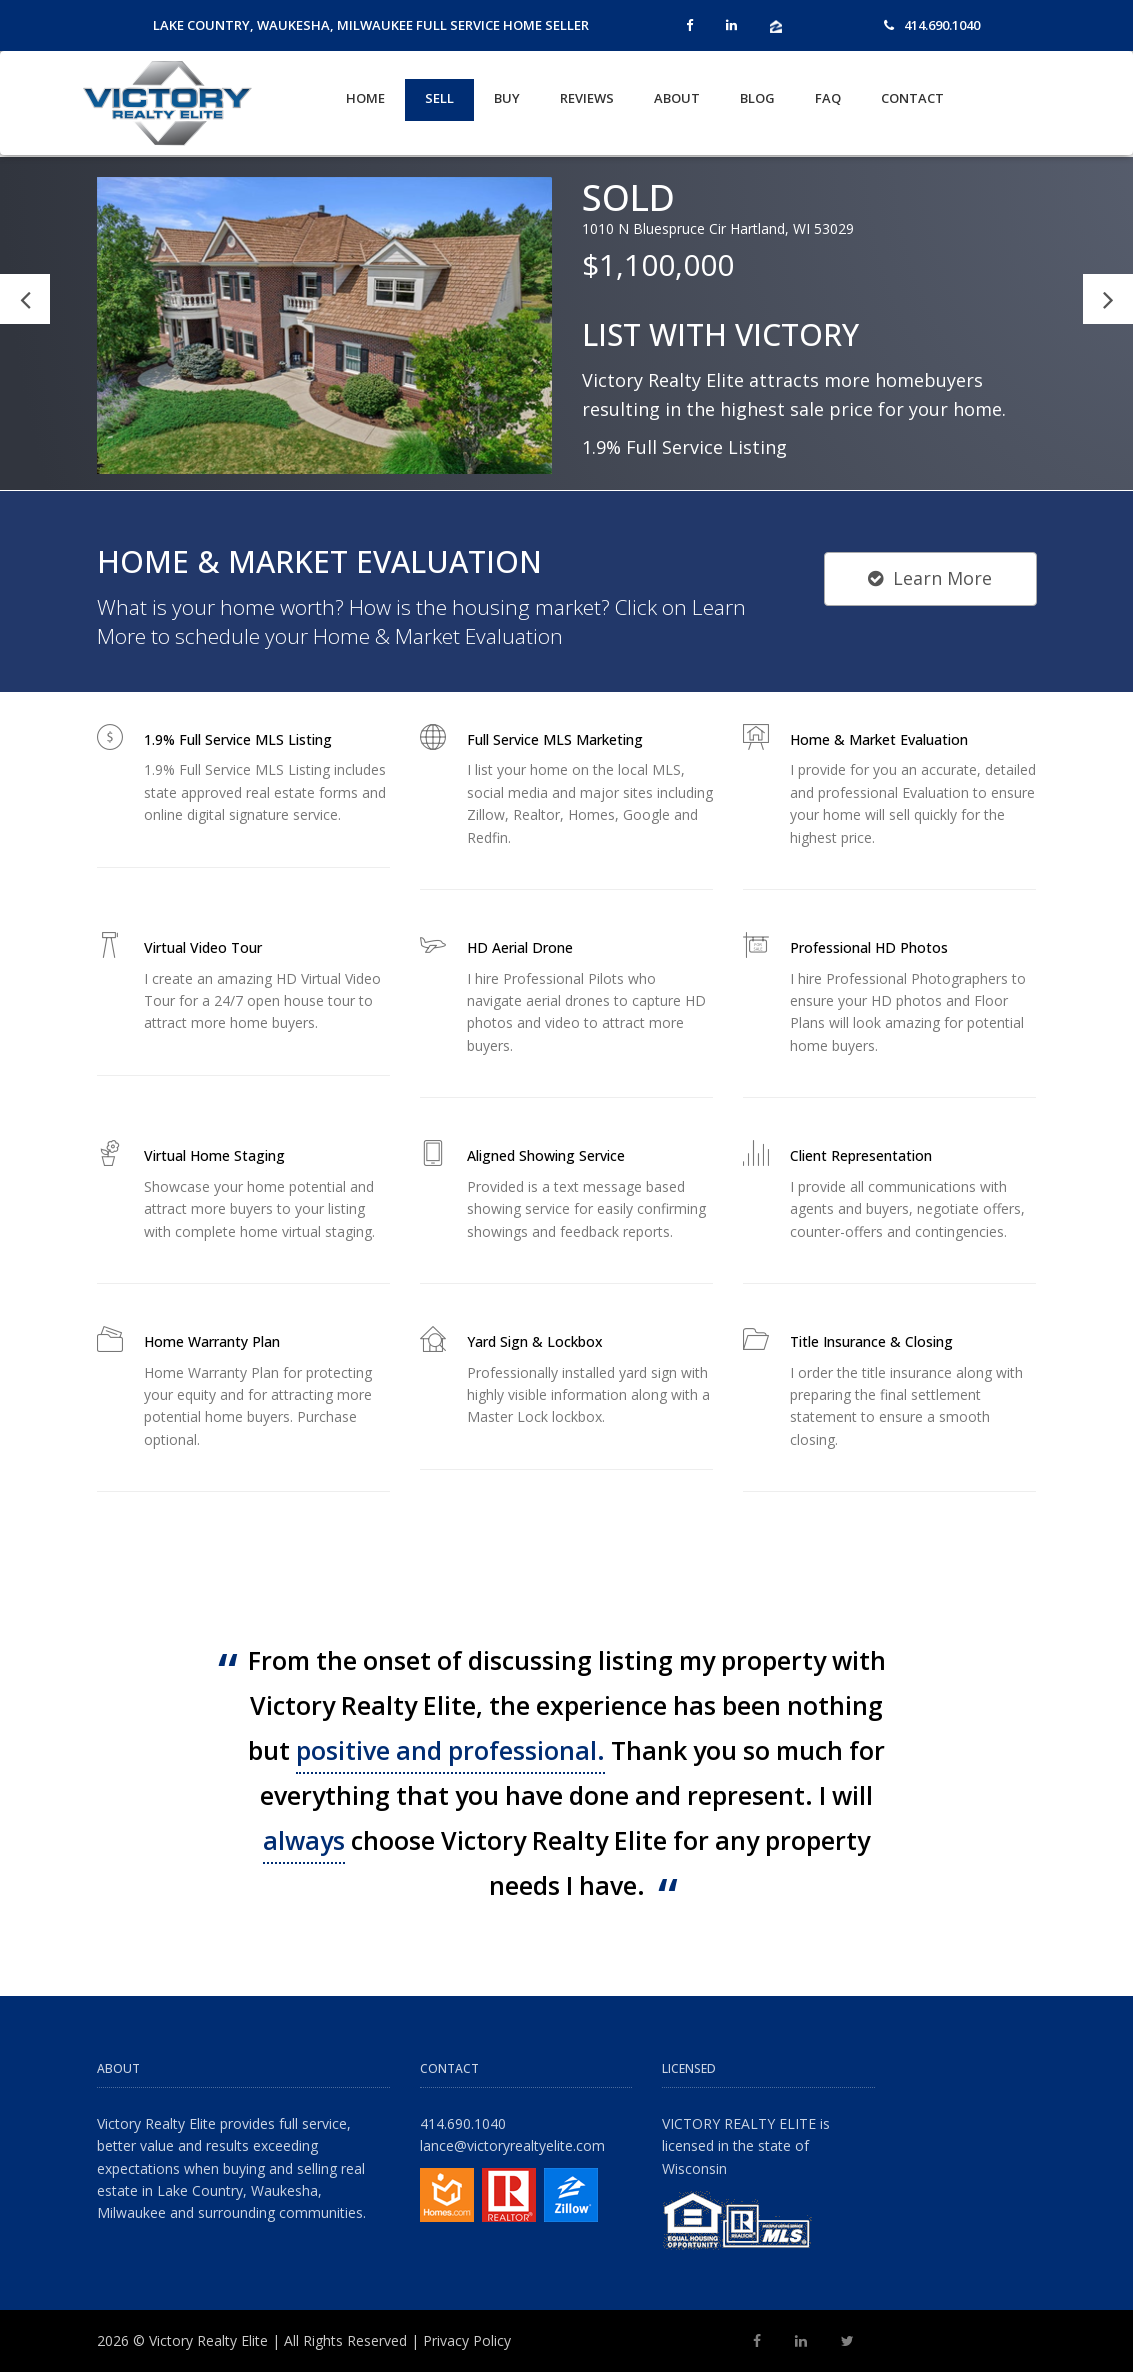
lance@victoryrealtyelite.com (512, 2145)
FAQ (828, 98)
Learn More (930, 578)
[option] (566, 323)
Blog (757, 98)
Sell (439, 98)
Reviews (587, 98)
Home (365, 98)
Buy (507, 98)
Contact (912, 98)
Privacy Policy (467, 2340)
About (677, 98)
